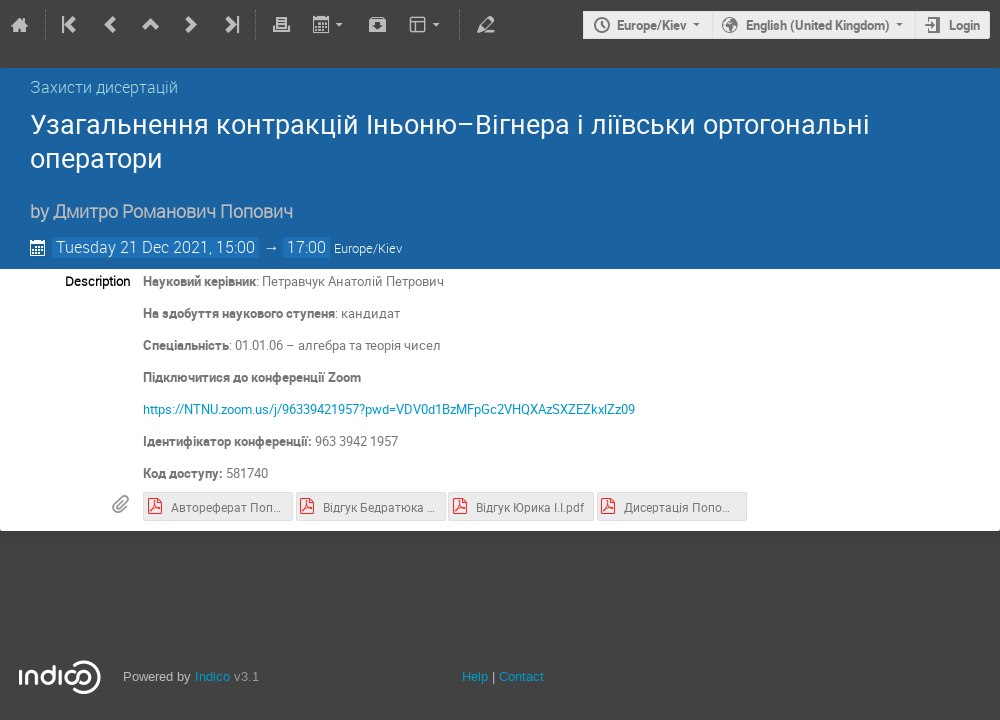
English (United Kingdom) (818, 25)
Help (475, 676)
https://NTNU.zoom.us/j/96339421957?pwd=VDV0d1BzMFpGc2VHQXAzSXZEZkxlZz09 (389, 409)
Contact (521, 676)
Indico (212, 676)
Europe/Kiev (652, 25)
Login (964, 25)
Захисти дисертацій (104, 87)
